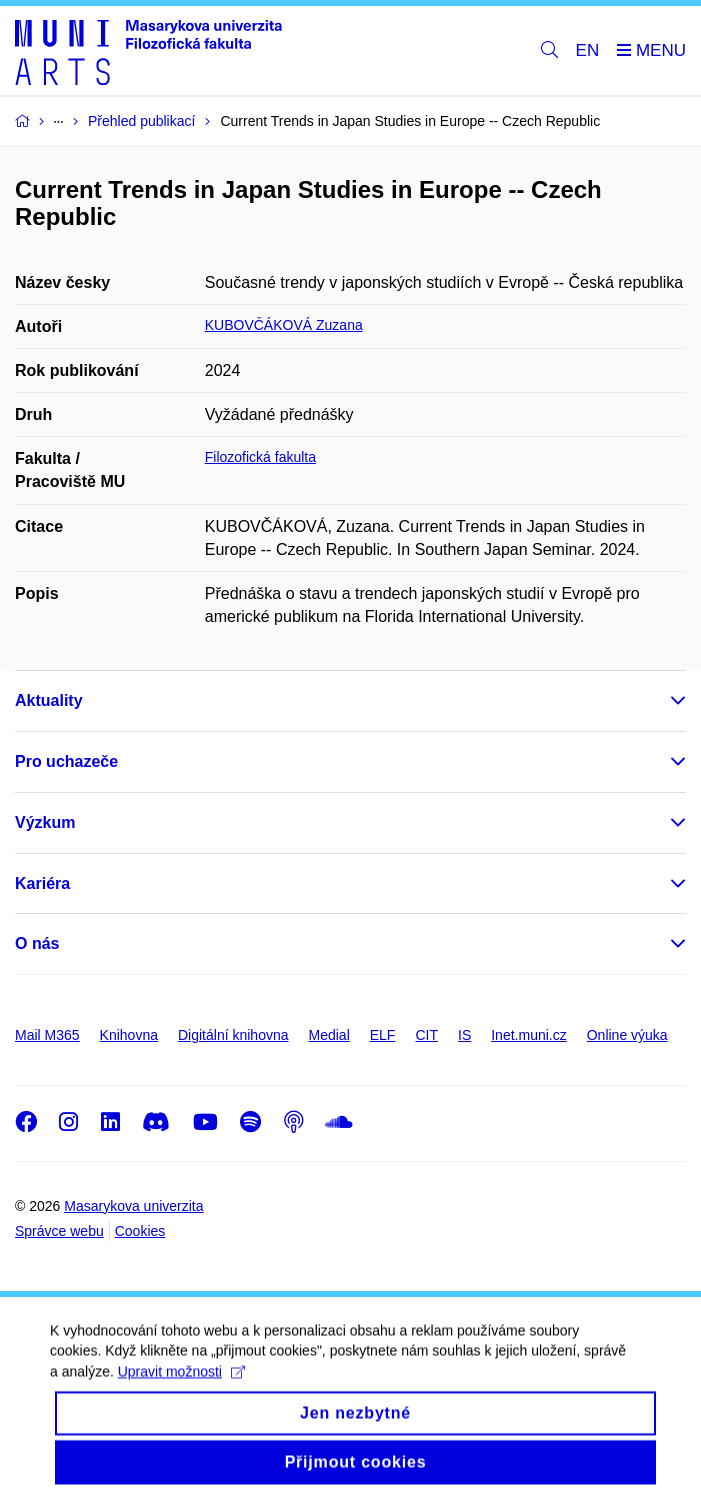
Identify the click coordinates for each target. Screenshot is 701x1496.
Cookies (140, 1231)
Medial (329, 1035)
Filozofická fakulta (260, 457)
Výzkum (45, 822)
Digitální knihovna (233, 1035)
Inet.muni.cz (528, 1035)
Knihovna (129, 1035)
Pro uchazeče (66, 761)
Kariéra (42, 883)
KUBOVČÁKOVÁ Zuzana (284, 325)
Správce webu (59, 1231)
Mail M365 (47, 1035)
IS (464, 1035)
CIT (426, 1035)
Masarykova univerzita (133, 1206)
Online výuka (627, 1035)
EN (588, 50)
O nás (37, 943)
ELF (383, 1035)
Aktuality (49, 700)
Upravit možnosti (181, 1389)
